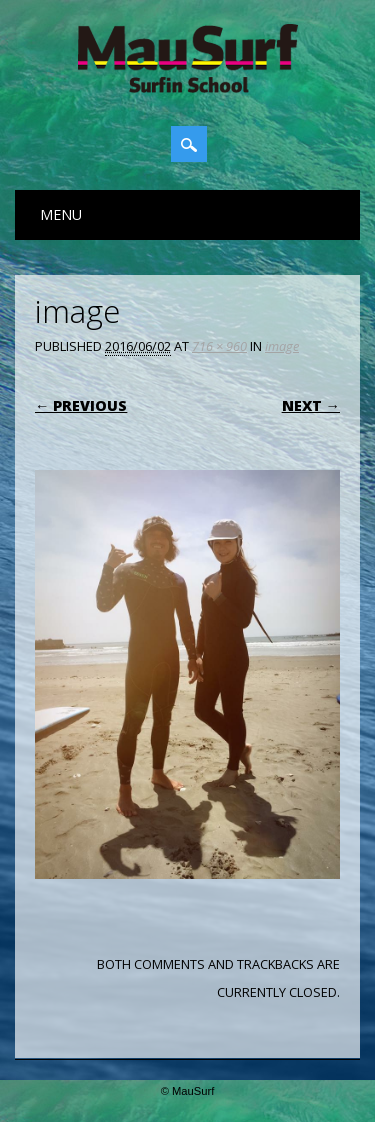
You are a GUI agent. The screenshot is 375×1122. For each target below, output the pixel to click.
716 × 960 (219, 346)
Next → (311, 405)
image (282, 346)
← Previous (81, 405)
